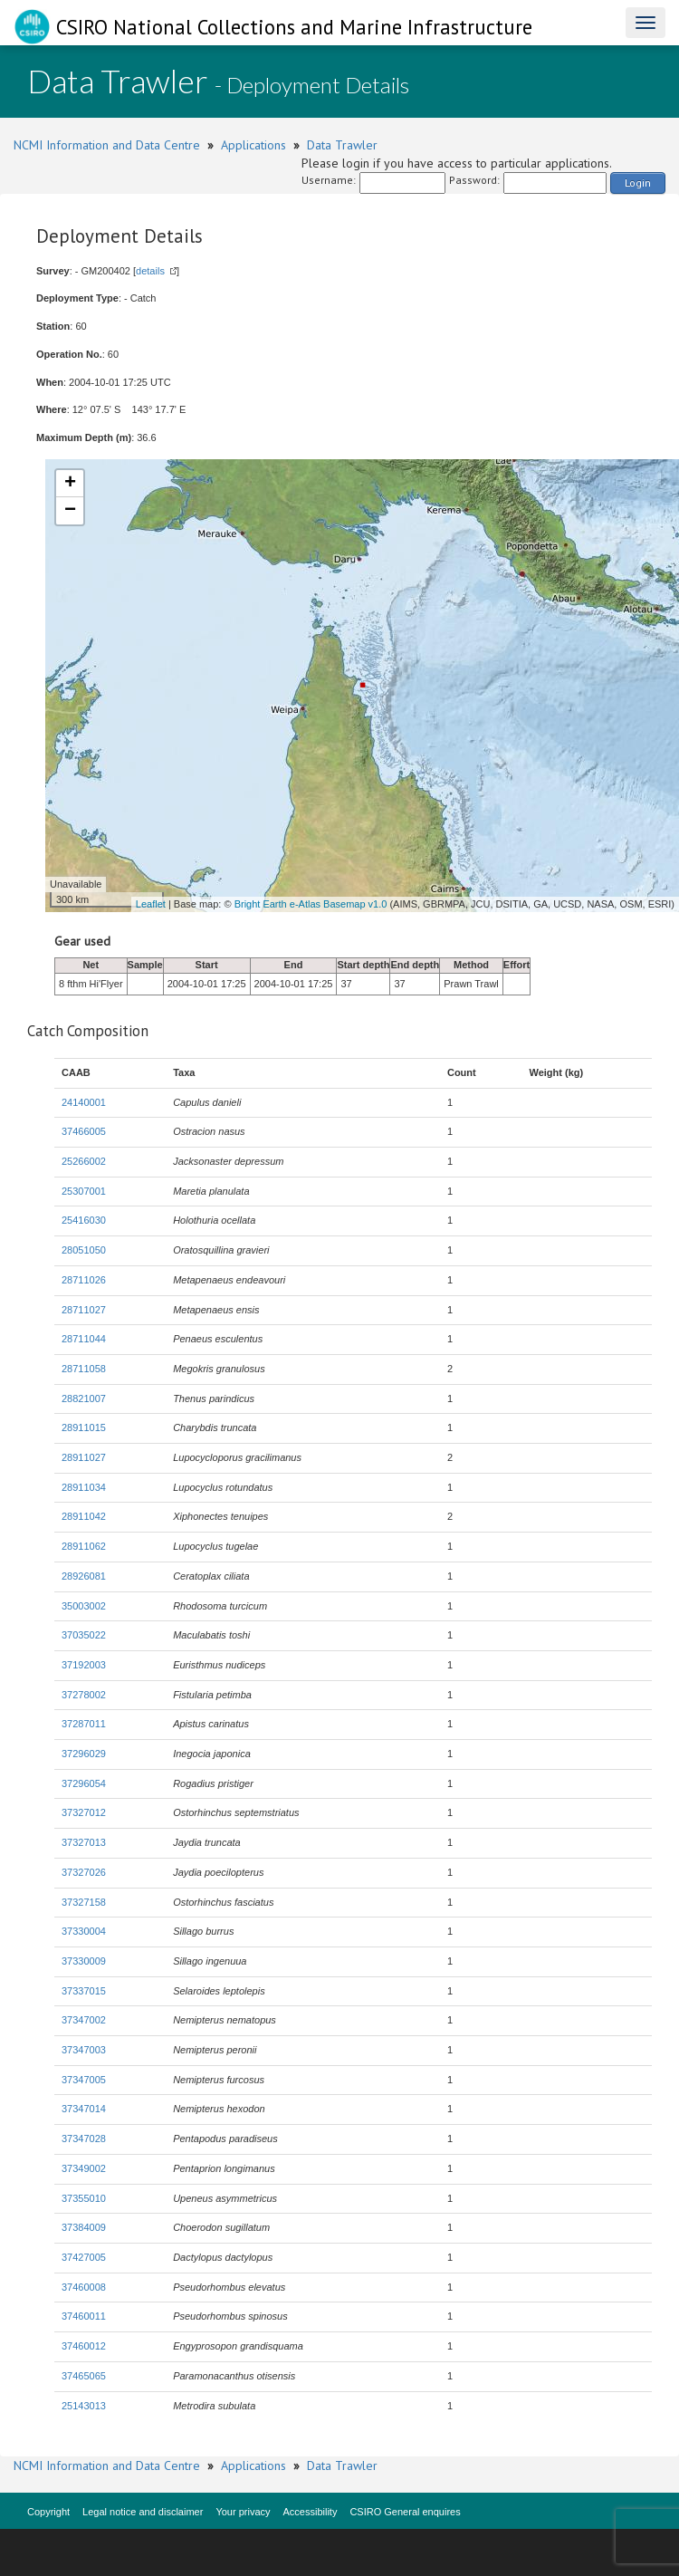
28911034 (84, 1487)
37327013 (84, 1842)
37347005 (84, 2079)
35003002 (84, 1605)
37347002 (84, 2019)
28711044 (84, 1338)
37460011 (84, 2316)
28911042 (84, 1516)
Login (638, 182)
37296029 (84, 1753)
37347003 (84, 2049)
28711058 (84, 1368)
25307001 (84, 1191)
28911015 (84, 1427)
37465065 (84, 2375)
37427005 (84, 2257)
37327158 (84, 1902)
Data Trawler (342, 145)
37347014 (84, 2108)
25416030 (84, 1220)
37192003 (84, 1664)
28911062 (84, 1546)
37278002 (84, 1694)
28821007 (84, 1398)
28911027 (84, 1457)
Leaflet (151, 904)
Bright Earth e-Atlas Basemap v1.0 (310, 904)
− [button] (70, 510)
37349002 (84, 2168)
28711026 (84, 1279)
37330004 (84, 1931)
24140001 (84, 1102)
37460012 (84, 2346)
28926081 (84, 1576)
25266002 (84, 1161)
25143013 (84, 2405)
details (150, 270)
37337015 (84, 1990)
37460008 (84, 2287)
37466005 (84, 1131)
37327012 (84, 1812)
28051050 (84, 1250)
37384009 (84, 2227)
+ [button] (70, 483)
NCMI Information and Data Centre (107, 145)
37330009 (84, 1961)
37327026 (84, 1872)
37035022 (84, 1634)
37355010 (84, 2198)
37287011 (84, 1723)
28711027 (84, 1309)
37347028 (84, 2138)
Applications (253, 145)
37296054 (84, 1783)
